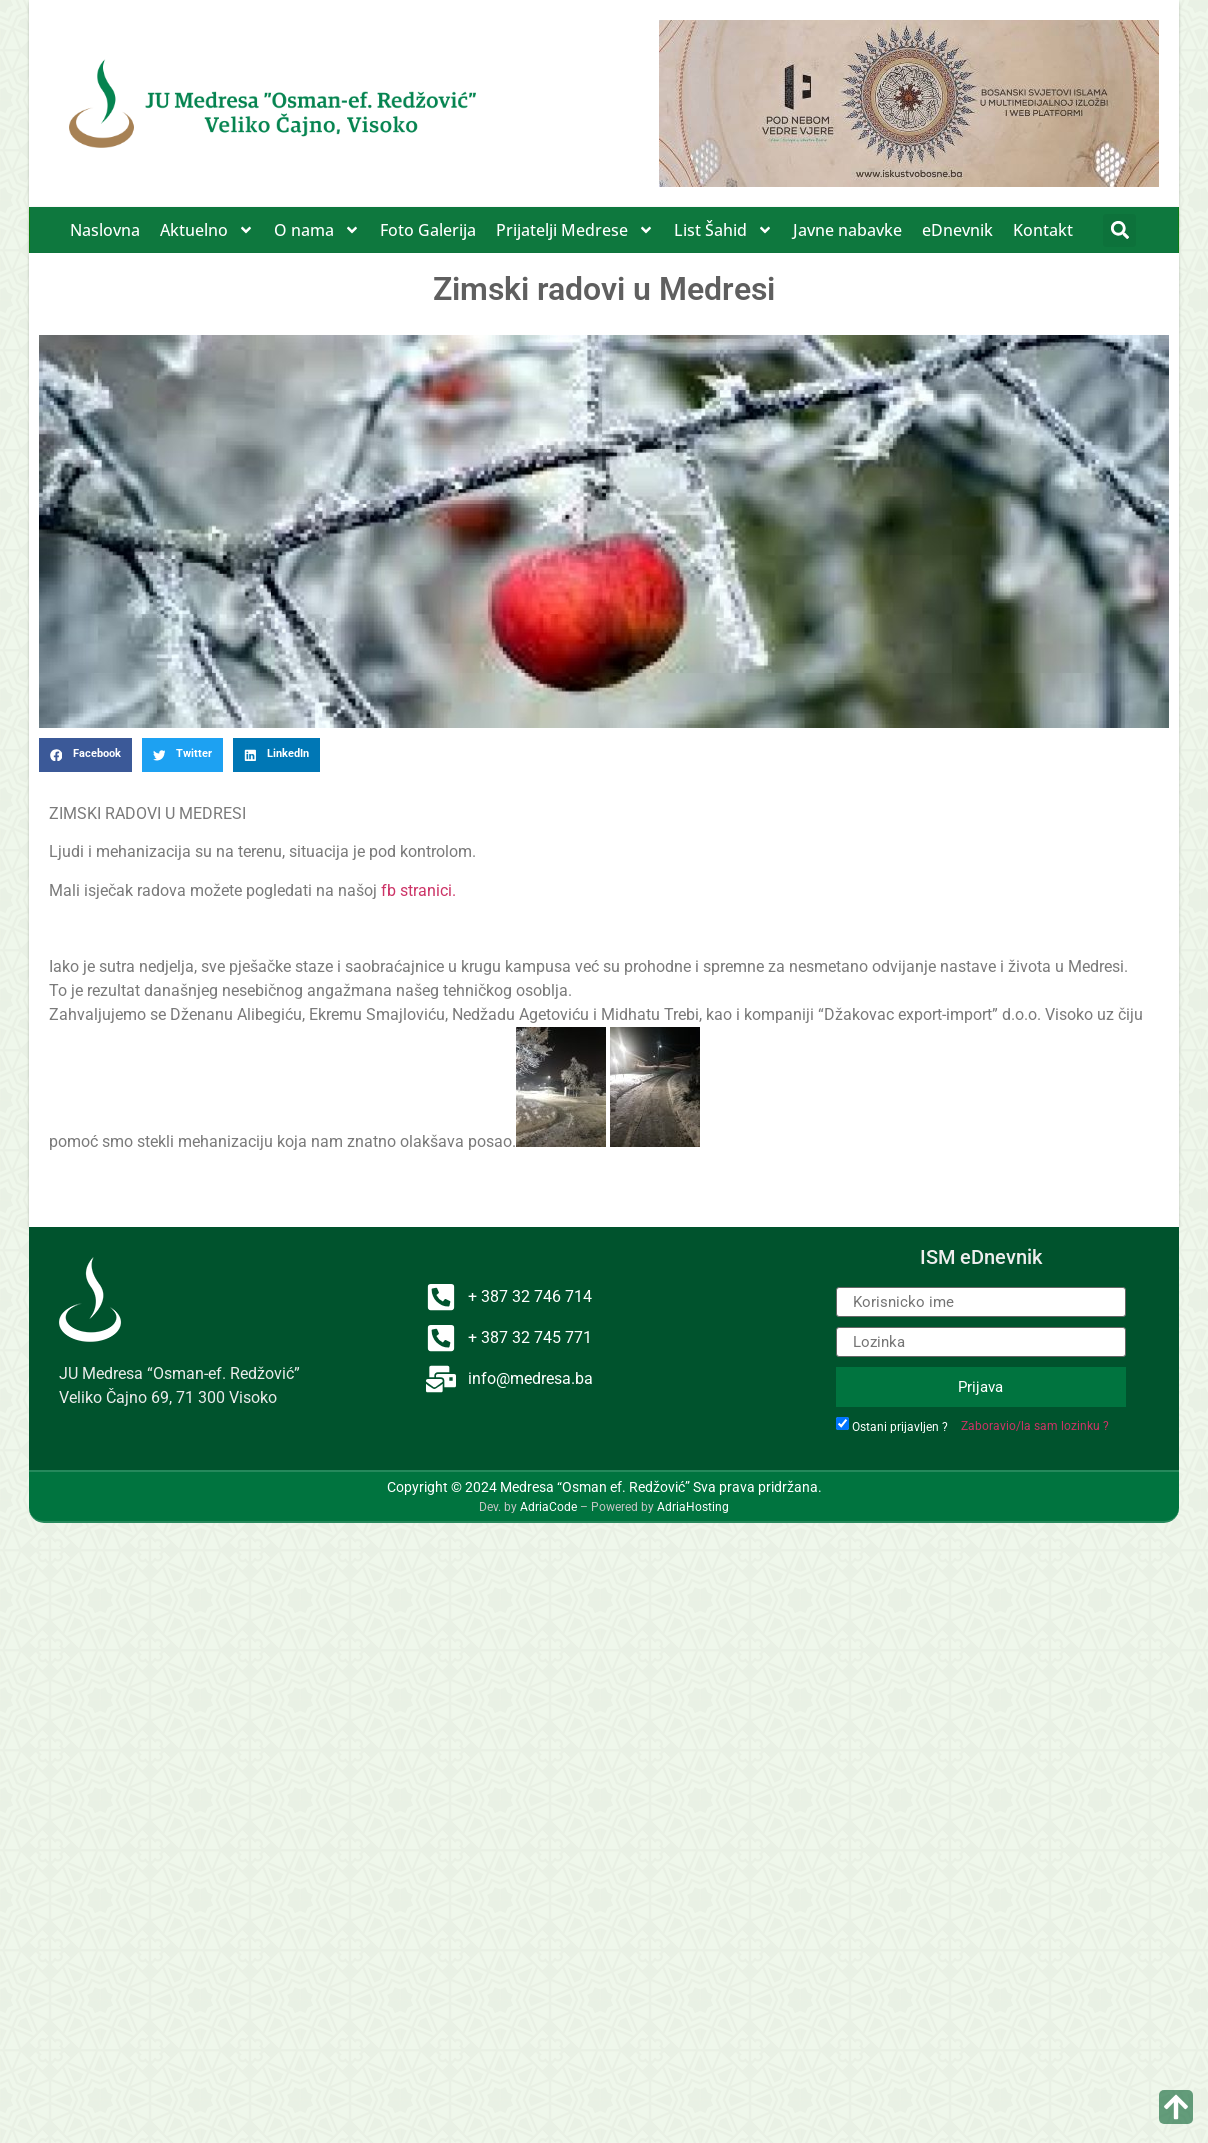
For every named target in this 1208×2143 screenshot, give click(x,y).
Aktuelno (207, 230)
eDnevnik (957, 230)
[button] (1119, 230)
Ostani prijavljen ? (900, 1427)
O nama (317, 230)
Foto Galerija (428, 230)
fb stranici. (418, 890)
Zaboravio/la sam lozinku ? (1035, 1426)
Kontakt (1043, 230)
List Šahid (723, 230)
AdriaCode (548, 1507)
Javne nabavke (847, 230)
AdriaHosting (693, 1507)
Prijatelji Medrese (575, 230)
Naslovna (105, 230)
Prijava (980, 1387)
